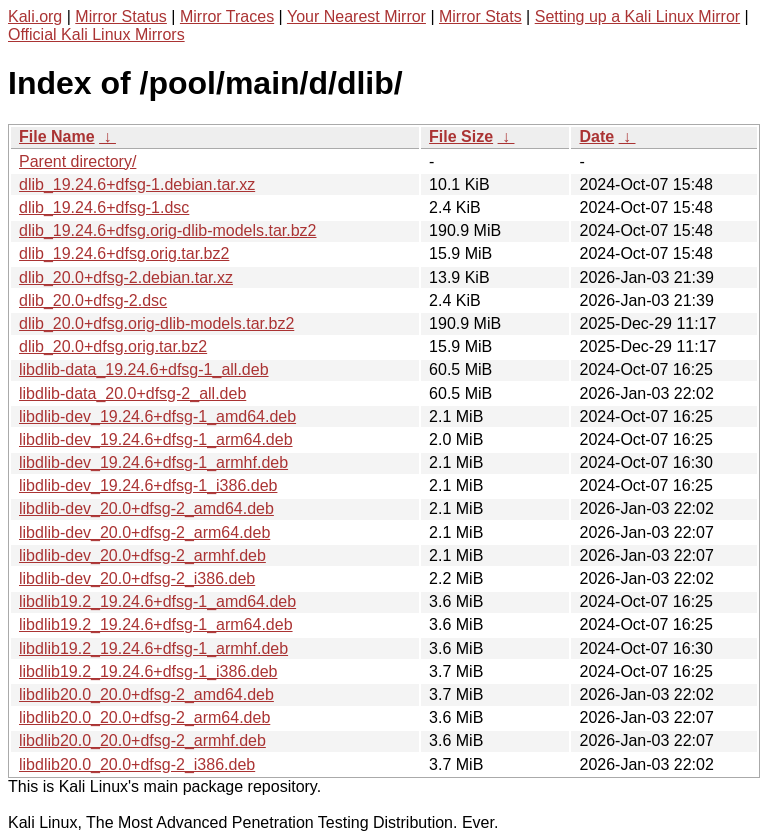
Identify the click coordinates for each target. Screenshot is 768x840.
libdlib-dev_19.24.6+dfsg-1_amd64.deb (157, 416)
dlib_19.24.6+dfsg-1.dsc (104, 207)
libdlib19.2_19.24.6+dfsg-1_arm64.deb (156, 624)
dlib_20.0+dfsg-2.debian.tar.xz (126, 277)
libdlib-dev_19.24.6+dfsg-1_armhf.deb (153, 462)
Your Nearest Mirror (356, 16)
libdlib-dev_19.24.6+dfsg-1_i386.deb (148, 485)
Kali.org (35, 16)
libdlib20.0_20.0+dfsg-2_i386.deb (137, 764)
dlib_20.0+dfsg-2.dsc (93, 300)
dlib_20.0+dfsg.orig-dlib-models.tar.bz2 (156, 323)
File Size (461, 136)
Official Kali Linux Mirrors (96, 34)
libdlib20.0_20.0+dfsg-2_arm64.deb (144, 717)
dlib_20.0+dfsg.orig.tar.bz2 (113, 346)
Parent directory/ (77, 161)
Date (596, 136)
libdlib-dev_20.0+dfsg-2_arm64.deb (144, 532)
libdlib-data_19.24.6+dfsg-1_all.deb (144, 369)
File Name (57, 136)
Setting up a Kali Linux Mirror (637, 16)
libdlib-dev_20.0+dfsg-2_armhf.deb (142, 555)
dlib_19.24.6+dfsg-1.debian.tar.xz (137, 184)
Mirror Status (121, 16)
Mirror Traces (227, 16)
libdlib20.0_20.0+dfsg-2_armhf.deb (142, 740)
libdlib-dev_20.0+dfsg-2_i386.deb (137, 578)
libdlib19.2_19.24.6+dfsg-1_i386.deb (148, 671)
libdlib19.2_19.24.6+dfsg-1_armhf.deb (153, 648)
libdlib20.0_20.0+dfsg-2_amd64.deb (146, 694)
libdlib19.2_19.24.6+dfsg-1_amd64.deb (157, 601)
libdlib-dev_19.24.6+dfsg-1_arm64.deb (156, 439)
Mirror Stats (480, 16)
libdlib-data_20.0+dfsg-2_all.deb (132, 393)
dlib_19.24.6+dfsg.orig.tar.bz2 (124, 253)
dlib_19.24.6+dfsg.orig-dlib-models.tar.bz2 (168, 230)
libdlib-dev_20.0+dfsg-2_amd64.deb (146, 508)
